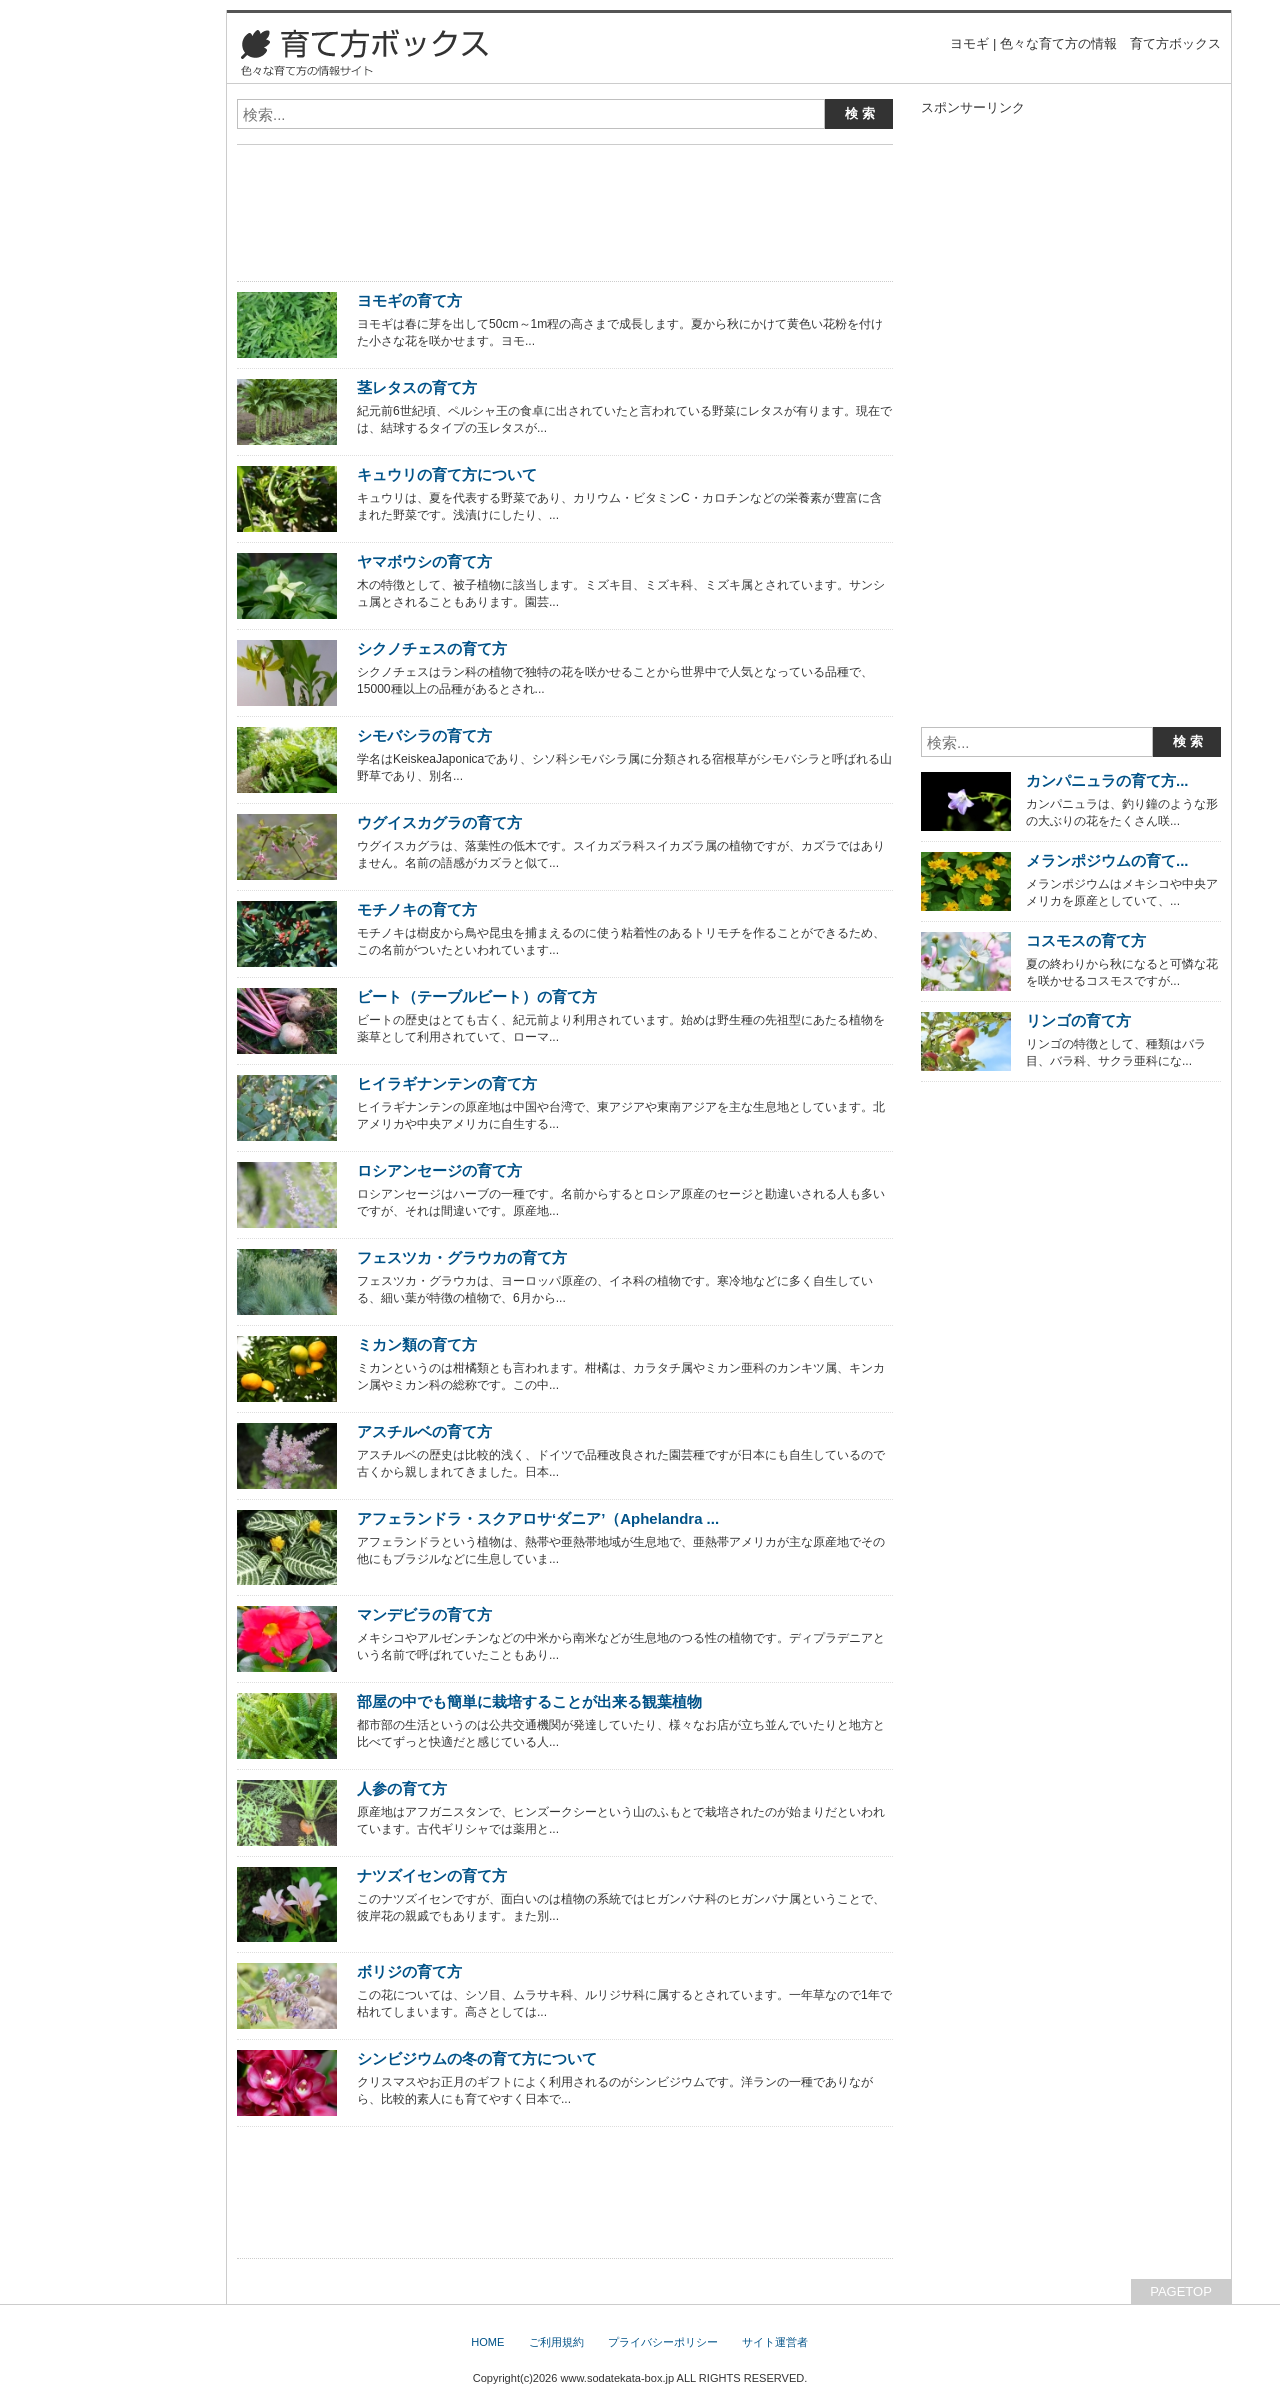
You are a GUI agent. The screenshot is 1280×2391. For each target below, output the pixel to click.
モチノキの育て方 (417, 909)
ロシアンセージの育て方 (439, 1170)
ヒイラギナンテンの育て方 (447, 1083)
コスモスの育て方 (1086, 940)
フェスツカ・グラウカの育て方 (462, 1257)
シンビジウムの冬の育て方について (477, 2058)
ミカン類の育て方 (417, 1344)
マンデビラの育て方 (424, 1614)
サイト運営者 (775, 2342)
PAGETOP (1181, 2291)
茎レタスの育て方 (417, 387)
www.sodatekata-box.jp (617, 2378)
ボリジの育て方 (409, 1971)
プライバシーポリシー (663, 2342)
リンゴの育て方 (1078, 1020)
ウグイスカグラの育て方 (439, 822)
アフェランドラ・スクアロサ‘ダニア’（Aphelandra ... (538, 1518)
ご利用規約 (556, 2342)
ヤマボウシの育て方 (424, 561)
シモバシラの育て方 (424, 735)
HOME (487, 2342)
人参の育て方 (402, 1788)
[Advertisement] (471, 167)
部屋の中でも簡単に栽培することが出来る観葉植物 (529, 1701)
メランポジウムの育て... (1107, 860)
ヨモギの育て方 (409, 300)
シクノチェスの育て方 (432, 648)
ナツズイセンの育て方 (432, 1875)
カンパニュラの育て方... (1107, 780)
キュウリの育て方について (447, 474)
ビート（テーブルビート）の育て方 (477, 996)
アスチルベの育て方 (424, 1431)
